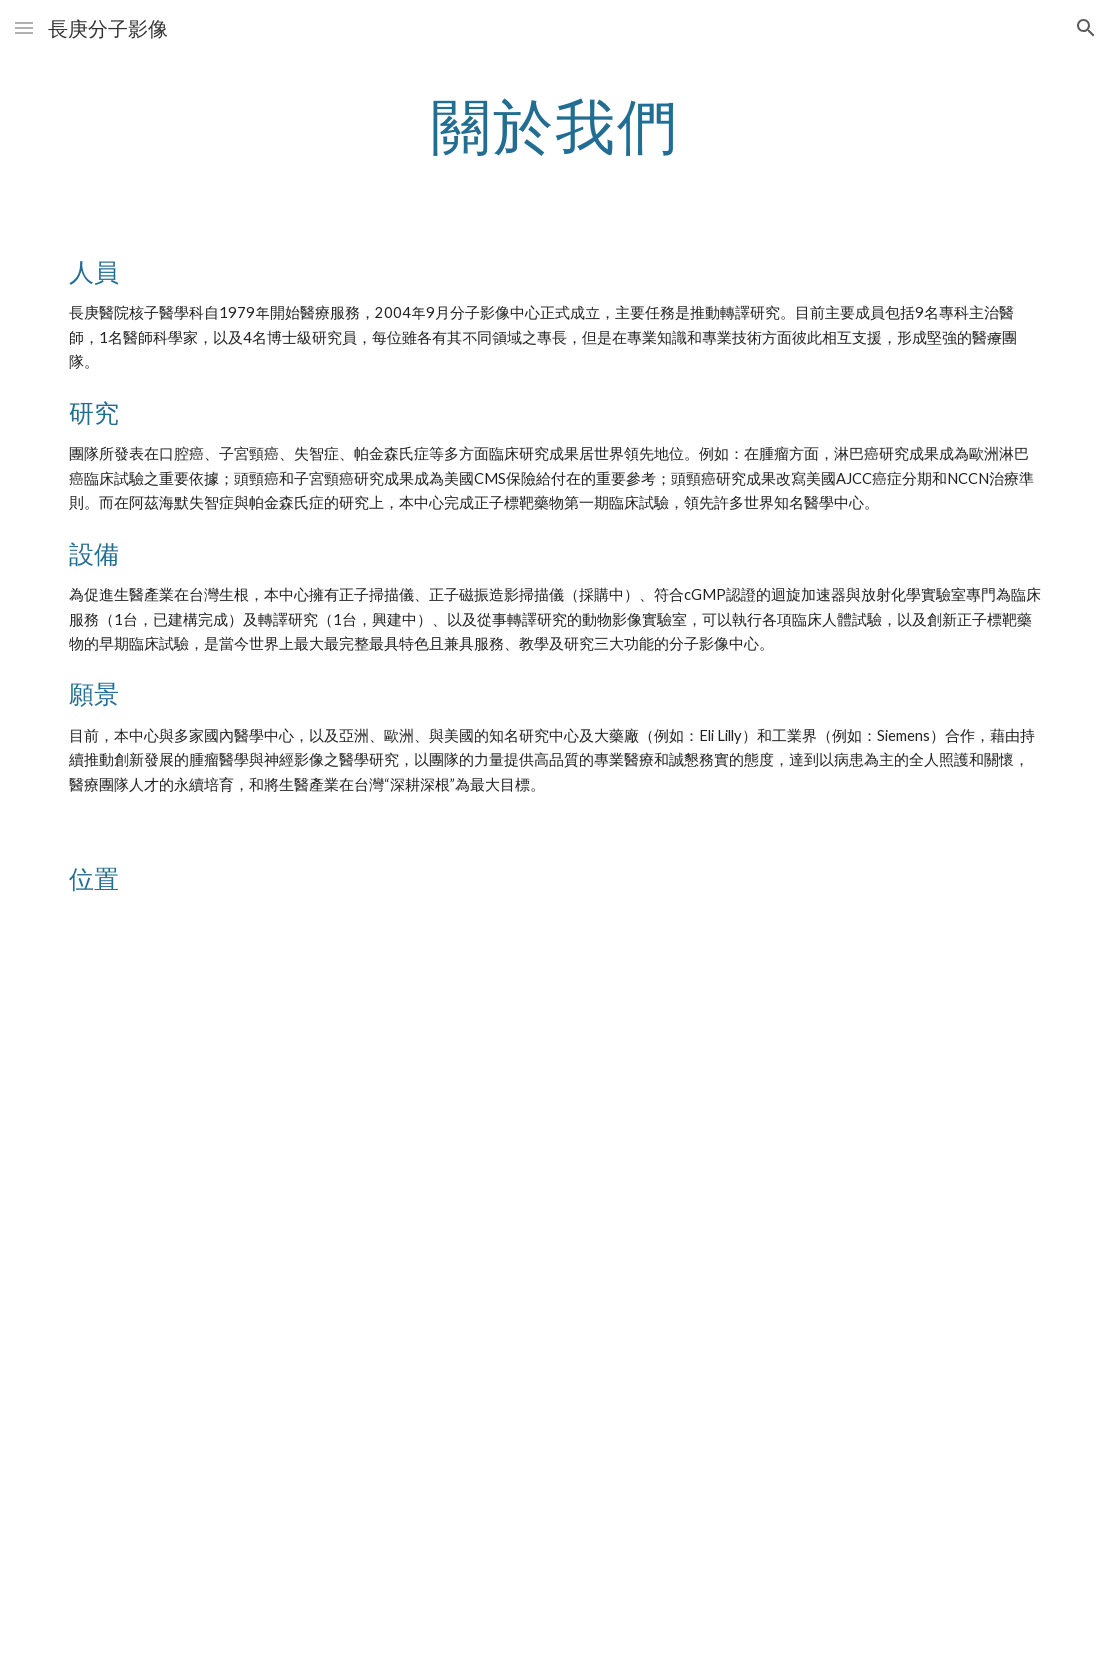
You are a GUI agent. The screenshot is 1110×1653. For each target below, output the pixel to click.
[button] (24, 27)
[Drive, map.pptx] (555, 1291)
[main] (555, 125)
